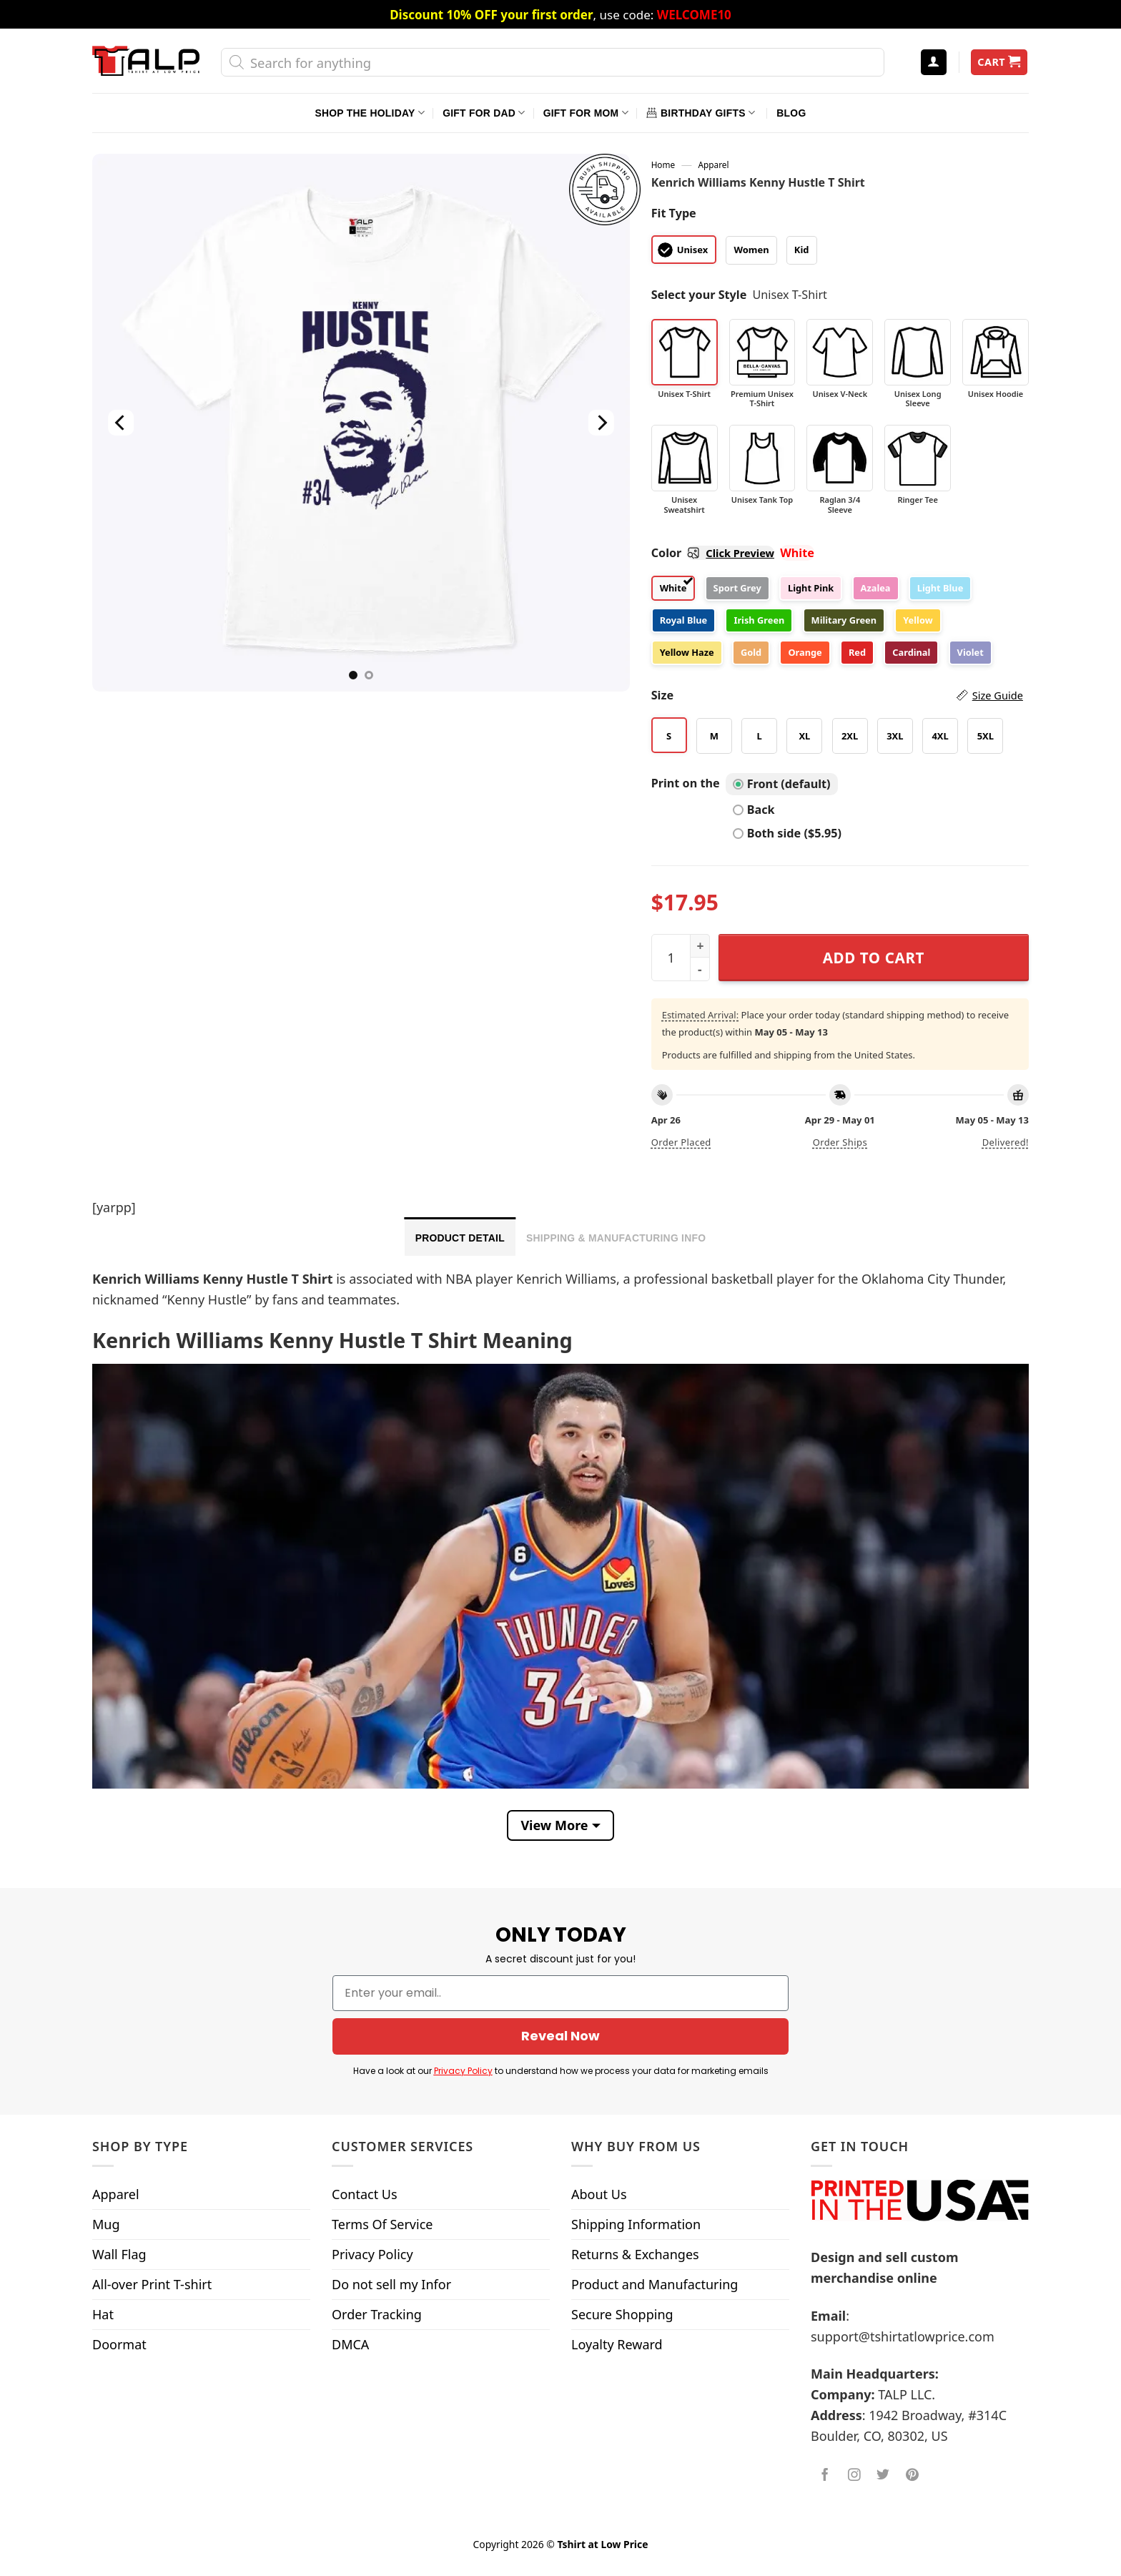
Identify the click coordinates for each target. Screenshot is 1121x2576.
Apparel (713, 164)
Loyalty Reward (617, 2344)
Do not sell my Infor (391, 2284)
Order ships (840, 1142)
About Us (599, 2194)
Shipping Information (636, 2224)
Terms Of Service (382, 2224)
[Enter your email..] (560, 1993)
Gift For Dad (484, 112)
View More (554, 1825)
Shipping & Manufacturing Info (616, 1238)
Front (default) (782, 784)
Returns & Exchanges (635, 2254)
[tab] (460, 1236)
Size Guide (997, 695)
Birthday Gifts (700, 112)
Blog (791, 113)
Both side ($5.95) (787, 833)
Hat (103, 2314)
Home (663, 164)
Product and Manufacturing (654, 2284)
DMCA (350, 2344)
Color (712, 553)
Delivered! (1005, 1142)
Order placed (681, 1142)
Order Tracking (377, 2314)
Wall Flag (119, 2254)
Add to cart (873, 958)
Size (837, 695)
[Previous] (121, 422)
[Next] (600, 422)
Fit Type (673, 213)
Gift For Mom (585, 112)
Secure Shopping (622, 2314)
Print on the (685, 783)
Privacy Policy (463, 2071)
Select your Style (699, 295)
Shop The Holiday (370, 112)
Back (754, 809)
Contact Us (364, 2194)
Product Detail (460, 1238)
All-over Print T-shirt (152, 2284)
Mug (106, 2224)
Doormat (119, 2344)
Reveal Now (560, 2036)
